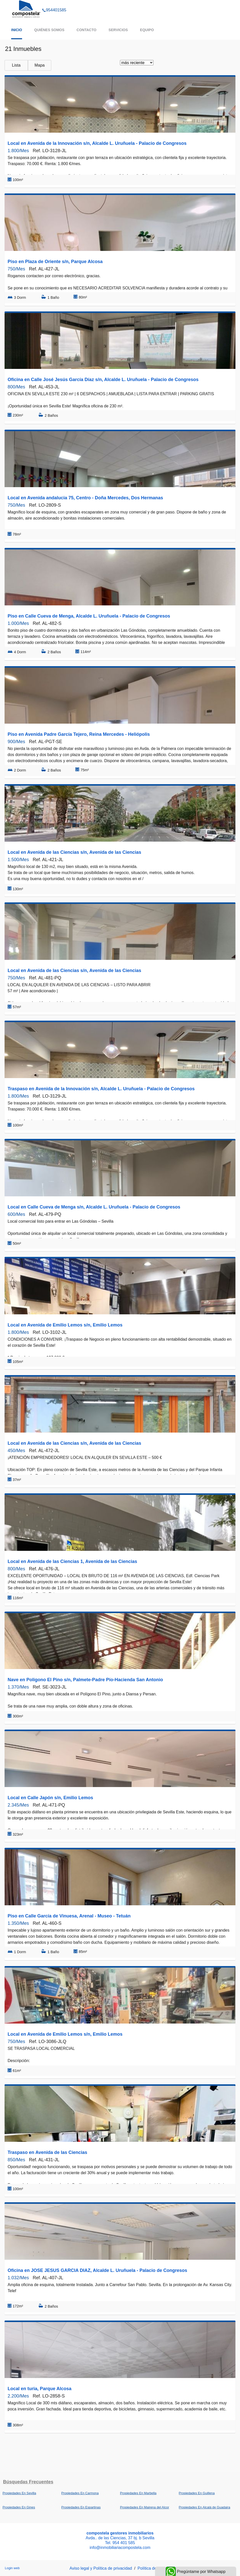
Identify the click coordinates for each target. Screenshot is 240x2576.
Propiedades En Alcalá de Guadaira (204, 2507)
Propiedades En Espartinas (81, 2507)
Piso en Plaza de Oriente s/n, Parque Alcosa (55, 261)
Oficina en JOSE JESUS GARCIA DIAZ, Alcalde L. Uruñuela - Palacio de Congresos (97, 2270)
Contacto (86, 30)
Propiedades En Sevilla (19, 2493)
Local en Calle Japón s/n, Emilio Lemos (50, 1797)
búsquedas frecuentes (28, 2481)
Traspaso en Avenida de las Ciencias (47, 2152)
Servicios (118, 30)
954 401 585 (123, 2543)
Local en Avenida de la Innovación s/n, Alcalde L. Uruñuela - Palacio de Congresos (97, 143)
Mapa (40, 65)
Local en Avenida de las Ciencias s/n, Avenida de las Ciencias (74, 852)
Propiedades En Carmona (80, 2493)
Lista (16, 65)
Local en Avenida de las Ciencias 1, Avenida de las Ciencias (72, 1561)
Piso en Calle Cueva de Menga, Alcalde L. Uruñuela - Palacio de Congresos (89, 616)
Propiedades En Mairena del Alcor (144, 2507)
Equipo (147, 30)
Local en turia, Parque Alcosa (39, 2388)
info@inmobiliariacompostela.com (120, 2547)
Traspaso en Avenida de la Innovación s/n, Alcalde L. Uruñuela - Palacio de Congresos (101, 1088)
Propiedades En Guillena (197, 2493)
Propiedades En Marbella (138, 2493)
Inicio (16, 30)
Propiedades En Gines (19, 2507)
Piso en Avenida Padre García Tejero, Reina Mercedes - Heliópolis (79, 734)
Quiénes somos (49, 30)
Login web (12, 2568)
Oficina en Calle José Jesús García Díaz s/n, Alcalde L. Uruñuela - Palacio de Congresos (103, 379)
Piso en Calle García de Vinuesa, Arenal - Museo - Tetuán (69, 1915)
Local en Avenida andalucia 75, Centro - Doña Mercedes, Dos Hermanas (85, 497)
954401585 (54, 3)
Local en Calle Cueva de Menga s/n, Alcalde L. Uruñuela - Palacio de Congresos (94, 1207)
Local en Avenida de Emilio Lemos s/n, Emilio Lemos (65, 1324)
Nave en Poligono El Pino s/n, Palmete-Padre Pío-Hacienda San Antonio (85, 1679)
